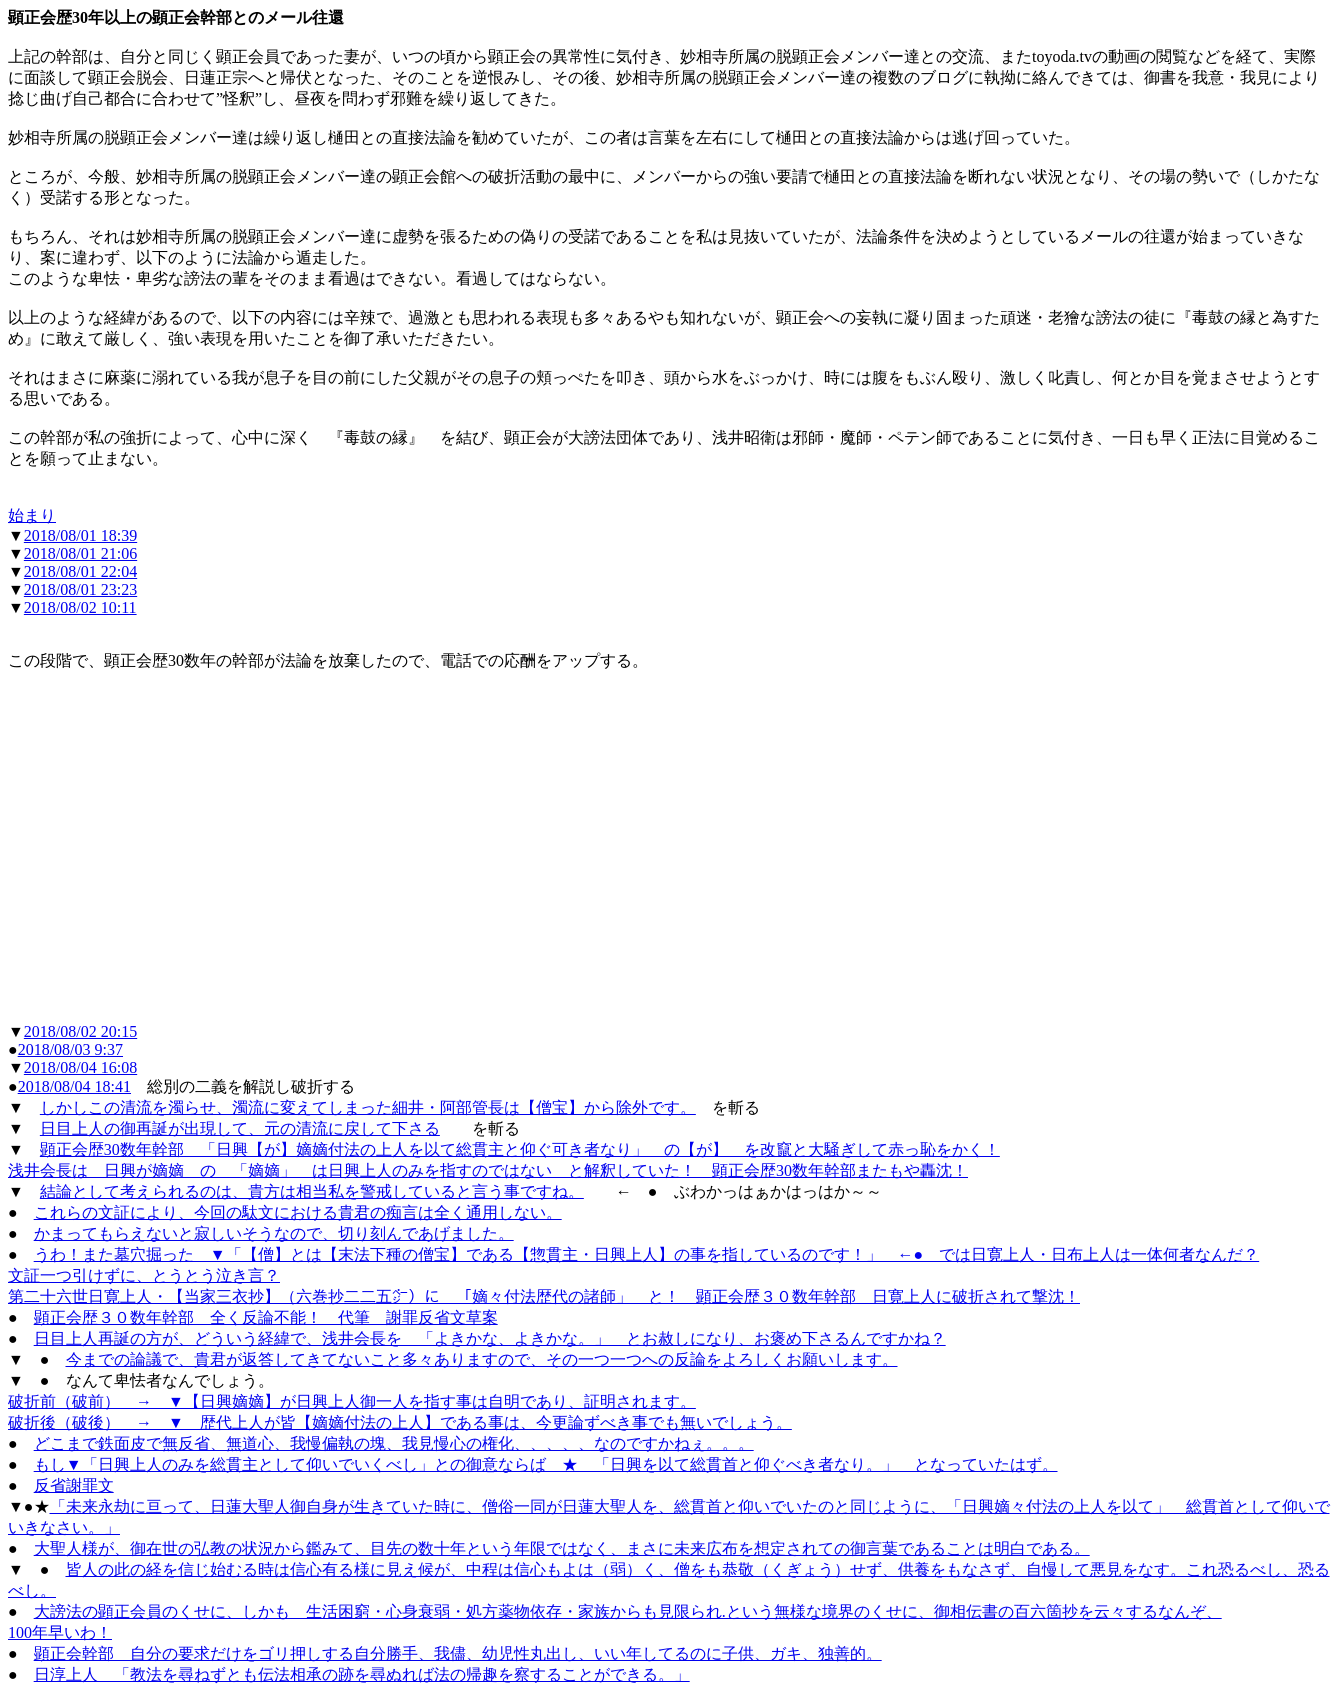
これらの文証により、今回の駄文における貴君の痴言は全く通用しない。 (298, 1212)
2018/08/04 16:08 (80, 1067)
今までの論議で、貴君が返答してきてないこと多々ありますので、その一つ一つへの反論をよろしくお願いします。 (482, 1359)
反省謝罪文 (74, 1485)
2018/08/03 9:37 (70, 1049)
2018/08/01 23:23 (80, 589)
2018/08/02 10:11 (80, 607)
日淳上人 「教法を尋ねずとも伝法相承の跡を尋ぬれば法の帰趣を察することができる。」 (362, 1674)
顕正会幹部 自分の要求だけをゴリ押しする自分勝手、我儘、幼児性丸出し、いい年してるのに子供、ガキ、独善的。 (458, 1653)
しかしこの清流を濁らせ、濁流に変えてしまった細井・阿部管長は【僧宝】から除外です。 (368, 1107)
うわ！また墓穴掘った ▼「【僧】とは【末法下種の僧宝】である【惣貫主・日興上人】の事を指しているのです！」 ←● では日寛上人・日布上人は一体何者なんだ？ (647, 1254)
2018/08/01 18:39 (80, 535)
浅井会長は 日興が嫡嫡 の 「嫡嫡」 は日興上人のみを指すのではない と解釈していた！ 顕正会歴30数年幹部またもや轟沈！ (488, 1170)
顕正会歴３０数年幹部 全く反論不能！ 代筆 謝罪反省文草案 (266, 1317)
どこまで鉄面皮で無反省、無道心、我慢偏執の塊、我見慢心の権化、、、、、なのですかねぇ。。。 (394, 1443)
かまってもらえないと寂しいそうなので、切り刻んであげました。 (274, 1233)
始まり (32, 515)
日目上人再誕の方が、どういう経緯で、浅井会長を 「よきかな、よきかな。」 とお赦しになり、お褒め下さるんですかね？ (490, 1338)
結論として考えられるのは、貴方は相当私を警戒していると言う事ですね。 (312, 1191)
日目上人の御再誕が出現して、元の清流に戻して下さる (240, 1128)
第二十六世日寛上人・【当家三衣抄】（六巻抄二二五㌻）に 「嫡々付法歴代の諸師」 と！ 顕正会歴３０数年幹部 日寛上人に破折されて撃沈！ (544, 1296)
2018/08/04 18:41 (74, 1086)
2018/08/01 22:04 (80, 571)
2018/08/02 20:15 (80, 1031)
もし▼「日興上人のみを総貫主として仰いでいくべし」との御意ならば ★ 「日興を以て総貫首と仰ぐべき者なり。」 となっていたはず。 (546, 1464)
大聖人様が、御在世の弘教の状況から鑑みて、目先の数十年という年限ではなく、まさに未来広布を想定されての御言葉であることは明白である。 (562, 1548)
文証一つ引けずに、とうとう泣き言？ (144, 1275)
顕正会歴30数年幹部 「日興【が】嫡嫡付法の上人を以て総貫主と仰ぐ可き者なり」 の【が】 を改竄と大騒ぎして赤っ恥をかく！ (520, 1149)
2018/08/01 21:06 (80, 553)
